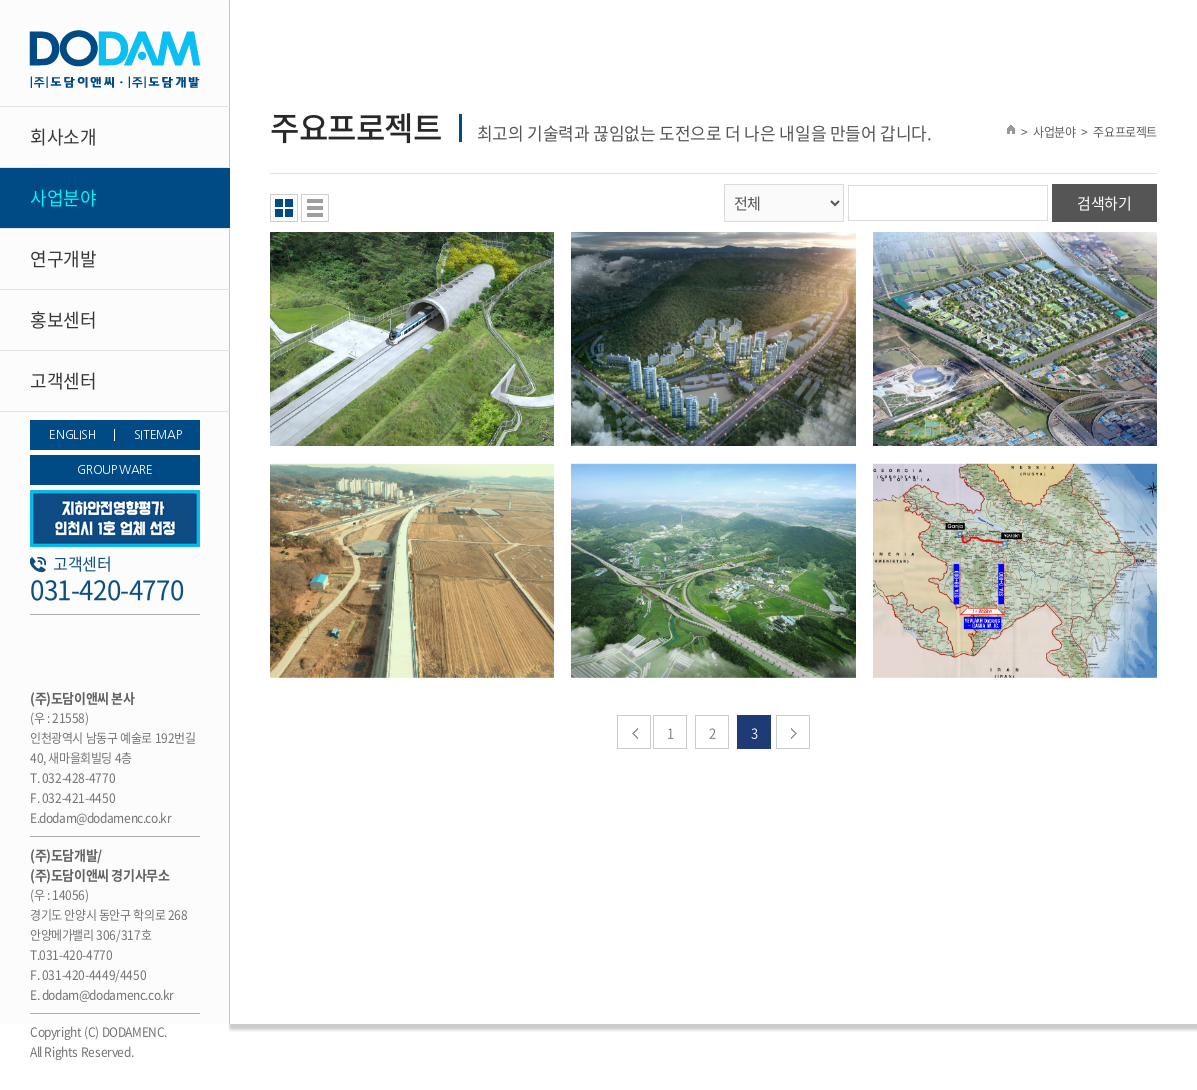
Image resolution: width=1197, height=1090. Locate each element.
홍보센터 (63, 319)
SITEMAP (157, 435)
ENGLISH (72, 435)
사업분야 (63, 197)
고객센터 (63, 380)
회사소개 (63, 136)
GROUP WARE (114, 470)
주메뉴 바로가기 (0, 0)
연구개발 (63, 258)
